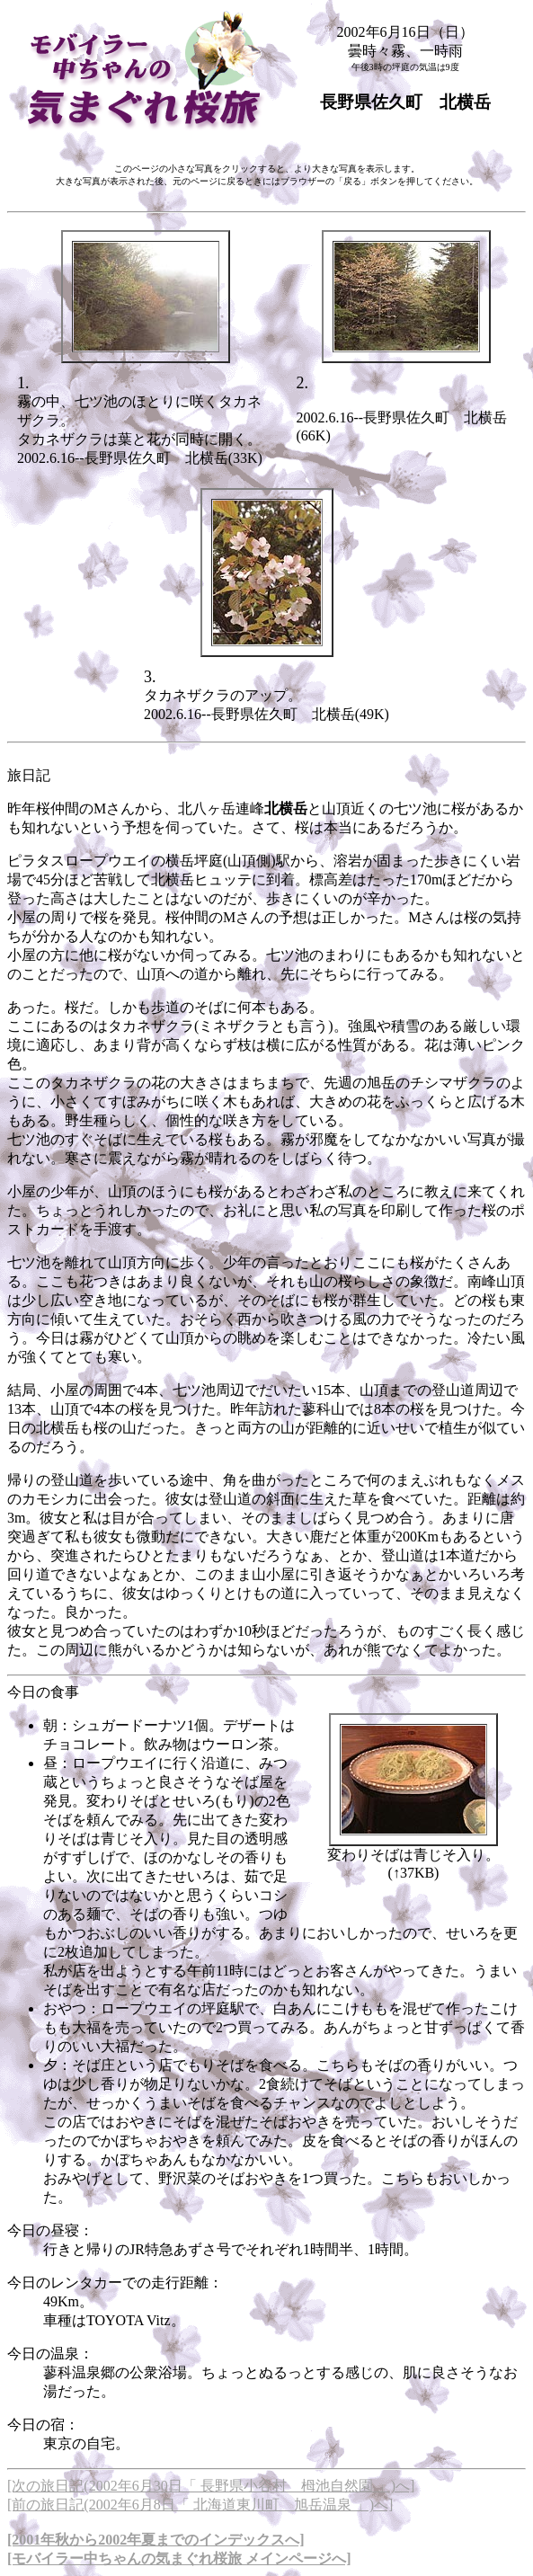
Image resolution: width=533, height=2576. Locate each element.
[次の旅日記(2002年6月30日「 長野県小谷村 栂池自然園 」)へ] (210, 2485)
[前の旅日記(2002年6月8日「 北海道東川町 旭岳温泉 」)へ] (200, 2504)
